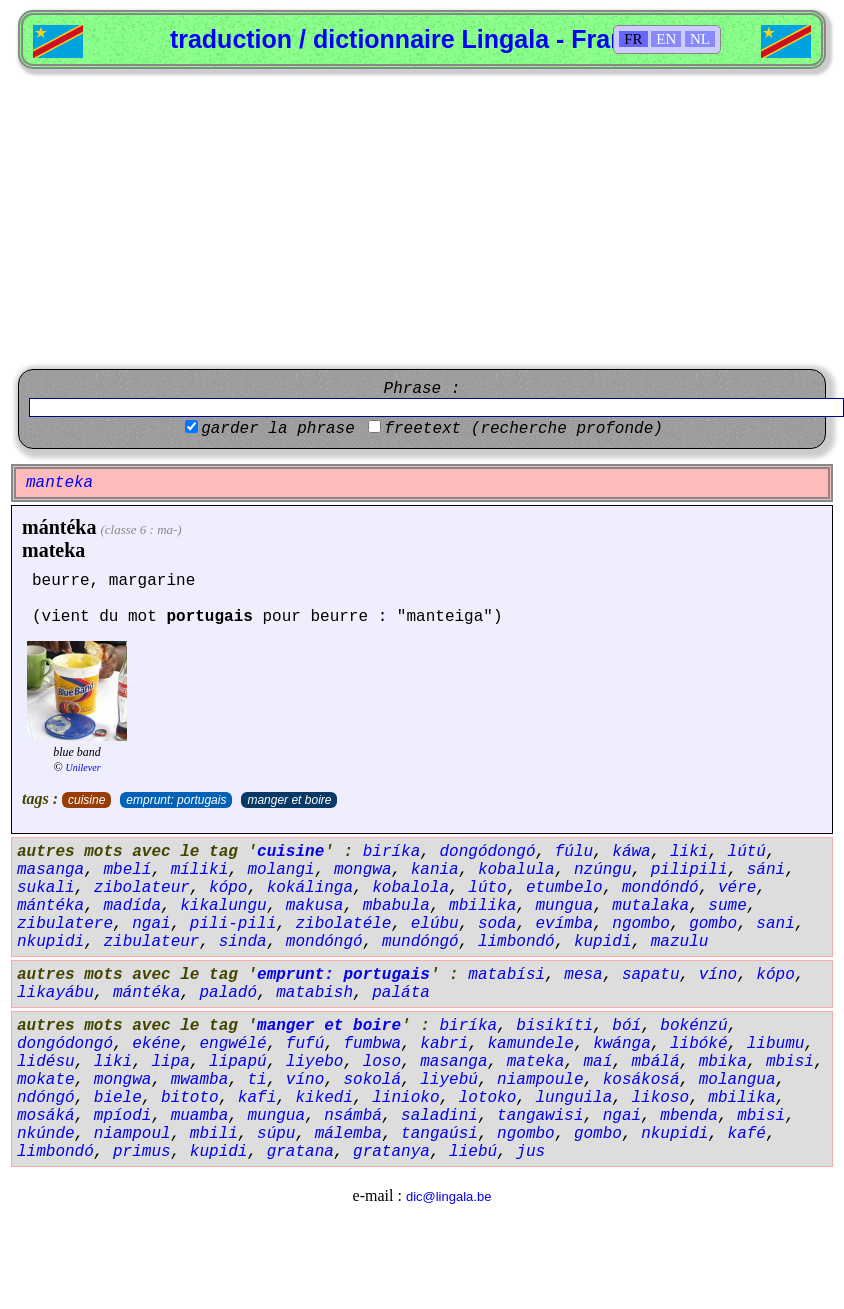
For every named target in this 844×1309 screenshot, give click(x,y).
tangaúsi (439, 1134)
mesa (583, 975)
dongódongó (487, 852)
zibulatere (65, 924)
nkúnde (46, 1134)
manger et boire (289, 800)
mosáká (46, 1116)
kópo (228, 888)
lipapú (238, 1062)
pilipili (689, 870)
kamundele (531, 1044)
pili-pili (233, 924)
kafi (257, 1098)
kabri (444, 1044)
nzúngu (603, 870)
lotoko (488, 1098)
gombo (713, 924)
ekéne (156, 1044)
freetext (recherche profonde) (523, 429)
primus (142, 1152)
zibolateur (142, 888)
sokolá (372, 1080)
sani (775, 924)
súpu (276, 1134)
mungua (565, 906)
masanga (50, 870)
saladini (439, 1116)
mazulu (680, 942)
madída (132, 906)
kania (435, 870)
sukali (46, 888)
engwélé (232, 1044)
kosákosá (641, 1080)
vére (737, 888)
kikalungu (223, 906)
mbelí (127, 870)
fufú (305, 1044)
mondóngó (324, 942)
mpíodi (123, 1116)
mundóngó (420, 942)
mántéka (59, 527)
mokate (46, 1080)
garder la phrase (278, 429)
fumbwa (372, 1044)
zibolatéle (343, 924)
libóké (699, 1044)
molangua (737, 1080)
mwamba (200, 1080)
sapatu (651, 975)
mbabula (396, 906)
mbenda (689, 1116)
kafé (747, 1134)
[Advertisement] (422, 219)
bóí (626, 1026)
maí (598, 1062)
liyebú (449, 1080)
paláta (401, 993)
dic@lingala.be (448, 1196)
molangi (280, 870)
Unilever (83, 767)
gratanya (391, 1152)
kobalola (410, 888)
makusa (315, 906)
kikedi (324, 1098)
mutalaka (650, 906)
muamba (200, 1116)
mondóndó (660, 888)
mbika (723, 1062)
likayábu (55, 993)
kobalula (516, 870)
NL (700, 39)
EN (666, 39)
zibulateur (151, 942)
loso (382, 1062)
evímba (565, 924)
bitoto (190, 1098)
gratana (300, 1152)
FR (633, 39)
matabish (314, 993)
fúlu (574, 852)
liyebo (315, 1062)
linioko (405, 1098)
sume (727, 906)
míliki (200, 870)
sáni (766, 870)
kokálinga (310, 888)
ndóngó (46, 1098)
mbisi (790, 1062)
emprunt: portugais (176, 800)
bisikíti (554, 1026)
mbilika (482, 906)
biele (118, 1098)
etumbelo (564, 888)
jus (530, 1152)
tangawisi (540, 1116)
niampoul (132, 1134)
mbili (214, 1134)
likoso (661, 1098)
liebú (473, 1152)
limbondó (516, 942)
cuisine (86, 800)
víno (718, 975)
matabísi (506, 975)
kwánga (622, 1044)
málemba (348, 1134)
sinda (243, 942)
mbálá (656, 1062)
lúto (487, 888)
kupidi (603, 942)
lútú (747, 852)
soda (497, 924)
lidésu (46, 1062)
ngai (151, 924)
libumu (776, 1044)
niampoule (540, 1080)
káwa (631, 852)
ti (256, 1080)
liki (689, 852)
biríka (392, 852)
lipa (170, 1062)
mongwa (363, 870)
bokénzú (693, 1026)
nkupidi (50, 942)
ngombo (641, 924)
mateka (53, 550)
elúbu (435, 924)
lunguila (574, 1098)
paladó (228, 993)
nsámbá (353, 1116)
